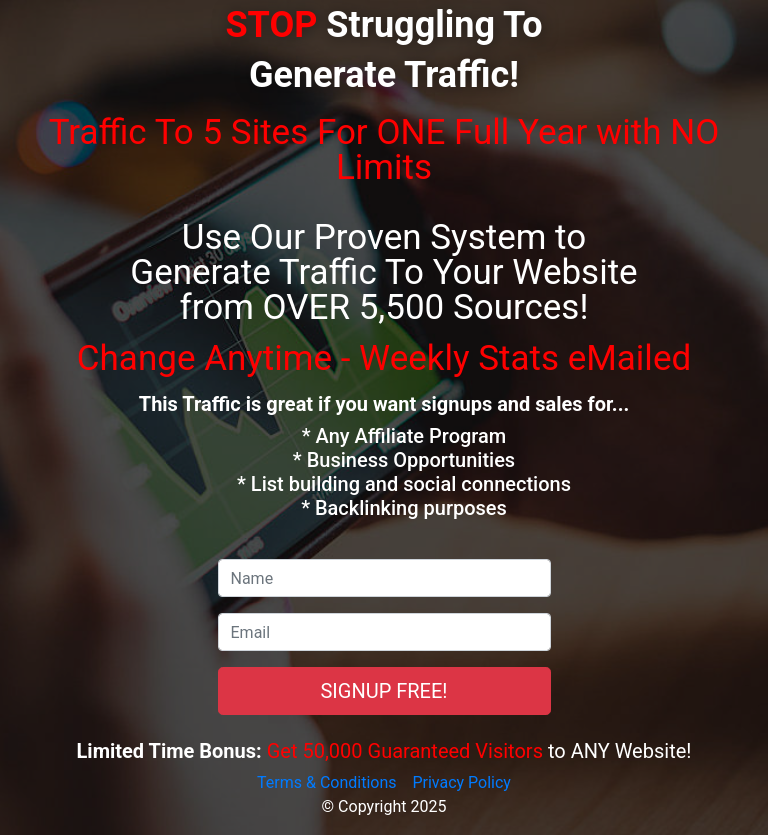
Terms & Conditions (327, 782)
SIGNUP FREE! (383, 691)
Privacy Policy (461, 782)
